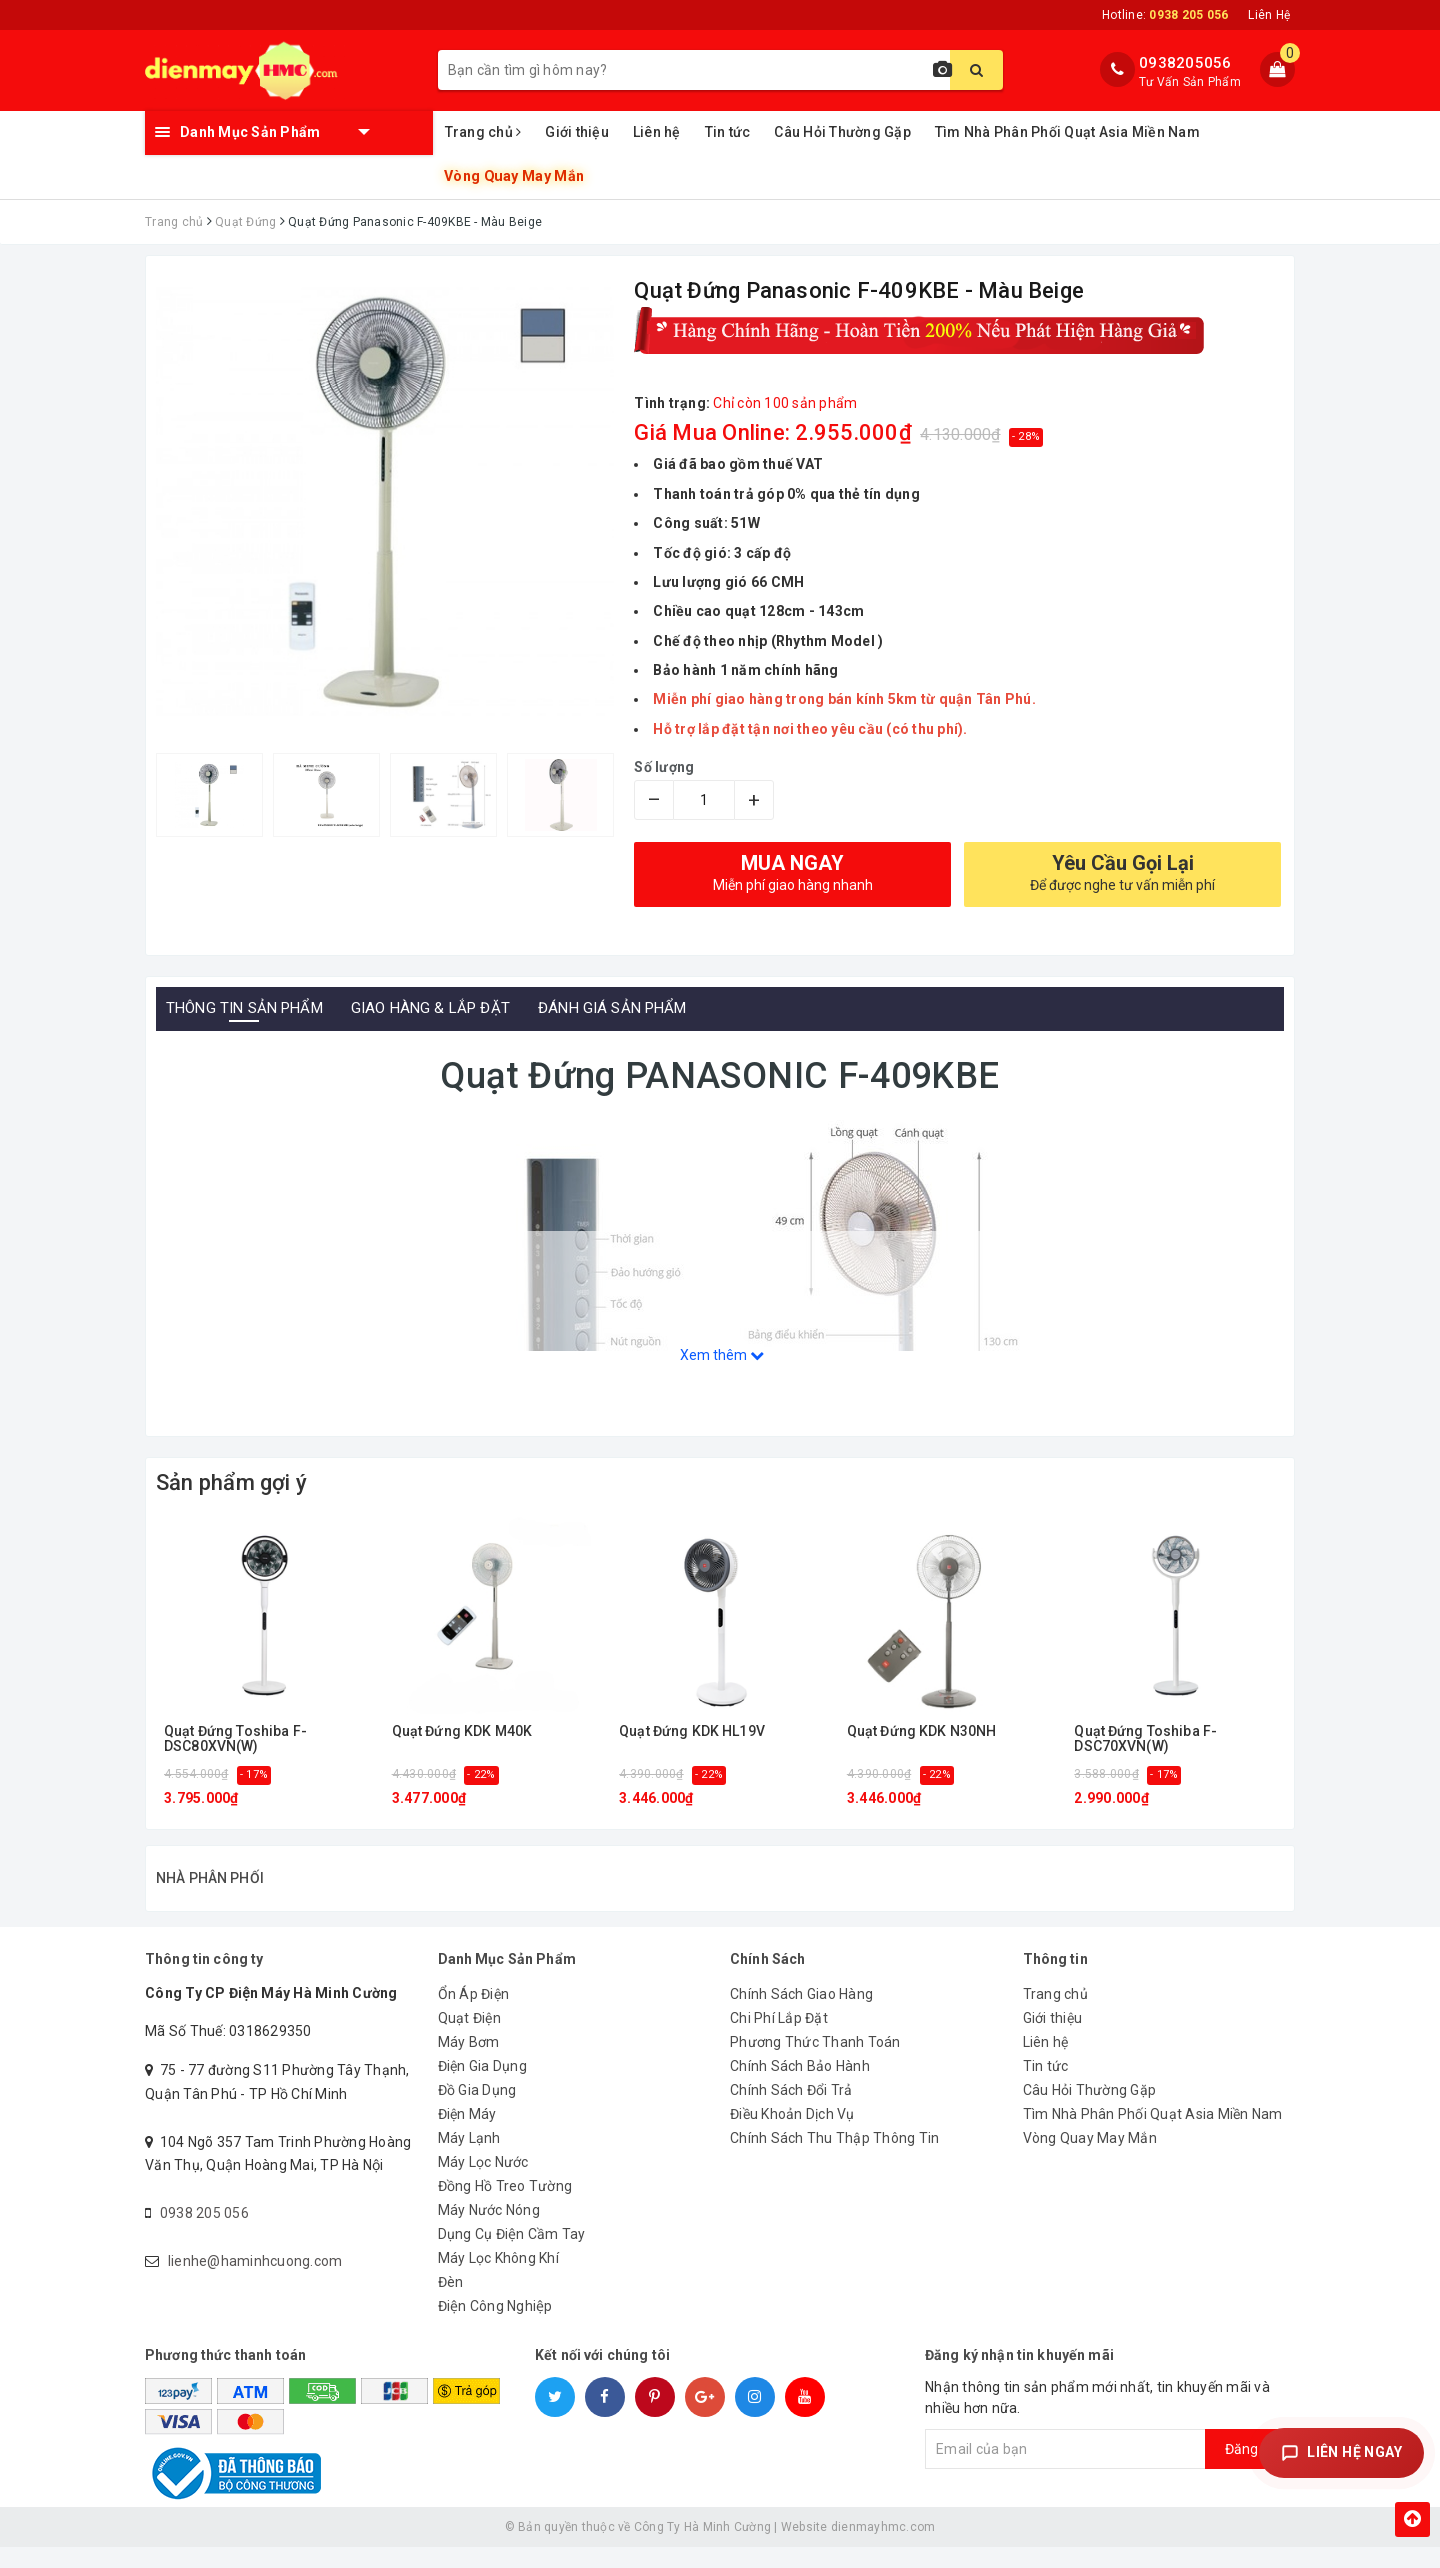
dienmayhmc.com (883, 2548)
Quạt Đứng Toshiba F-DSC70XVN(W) (1145, 1739)
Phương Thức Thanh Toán (815, 2063)
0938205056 (1185, 63)
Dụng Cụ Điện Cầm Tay (512, 2255)
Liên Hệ (1269, 15)
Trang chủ (483, 132)
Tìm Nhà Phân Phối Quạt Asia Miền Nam (1067, 132)
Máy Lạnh (469, 2159)
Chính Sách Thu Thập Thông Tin (834, 2159)
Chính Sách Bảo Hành (800, 2087)
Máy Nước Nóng (489, 2231)
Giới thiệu (577, 132)
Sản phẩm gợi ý (231, 1482)
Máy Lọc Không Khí (498, 2279)
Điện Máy (467, 2135)
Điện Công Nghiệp (495, 2327)
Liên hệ (657, 132)
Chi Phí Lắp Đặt (779, 2039)
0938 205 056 (204, 2234)
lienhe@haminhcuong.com (255, 2282)
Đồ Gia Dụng (477, 2111)
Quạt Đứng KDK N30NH (922, 1731)
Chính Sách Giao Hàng (801, 2015)
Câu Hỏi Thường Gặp (842, 132)
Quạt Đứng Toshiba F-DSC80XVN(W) (235, 1739)
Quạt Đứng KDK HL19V (692, 1731)
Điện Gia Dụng (482, 2087)
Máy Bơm (469, 2063)
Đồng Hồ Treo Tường (505, 2207)
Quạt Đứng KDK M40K (462, 1731)
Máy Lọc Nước (483, 2183)
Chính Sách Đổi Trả (791, 2111)
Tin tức (728, 132)
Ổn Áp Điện (474, 2015)
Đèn (451, 2303)
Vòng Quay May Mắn (513, 175)
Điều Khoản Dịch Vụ (792, 2135)
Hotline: (1165, 15)
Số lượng (664, 767)
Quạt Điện (469, 2039)
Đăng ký (1250, 2470)
